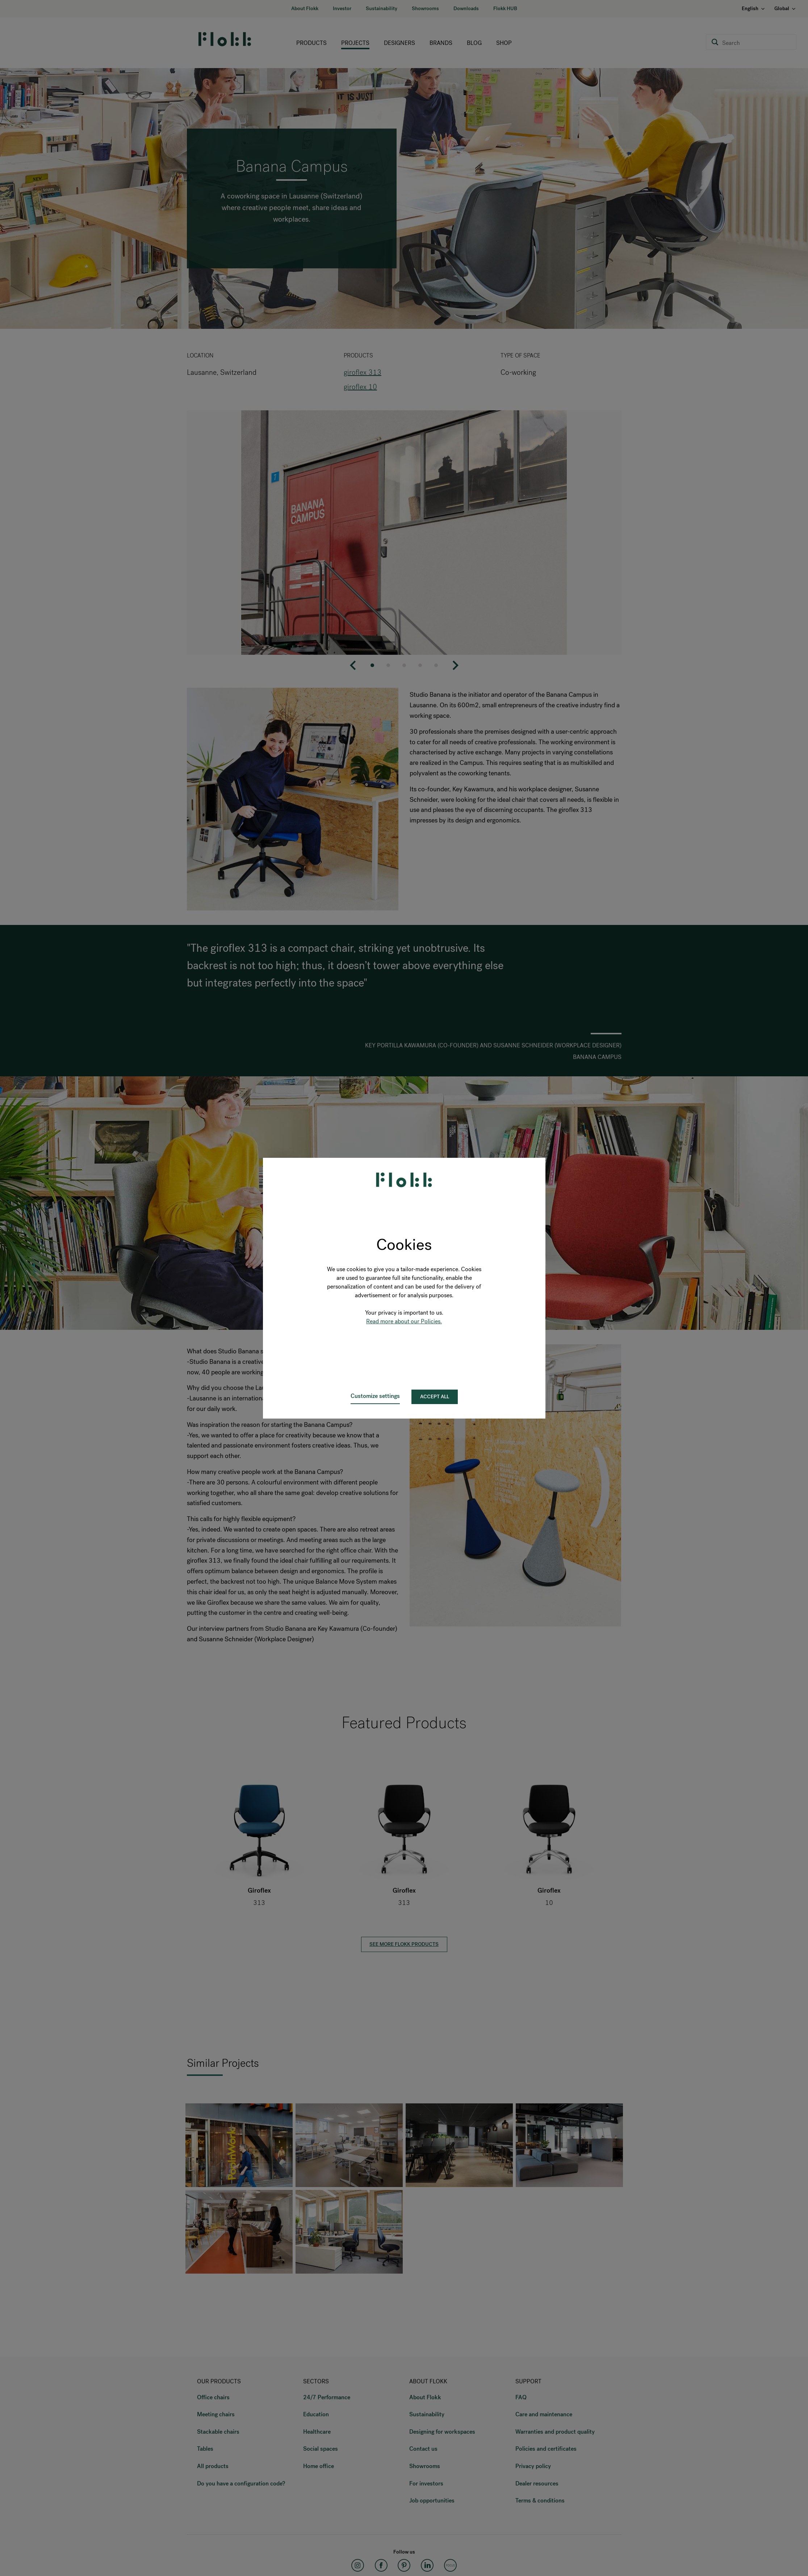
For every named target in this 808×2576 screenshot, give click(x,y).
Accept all (434, 1396)
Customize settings (375, 1396)
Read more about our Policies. (404, 1321)
